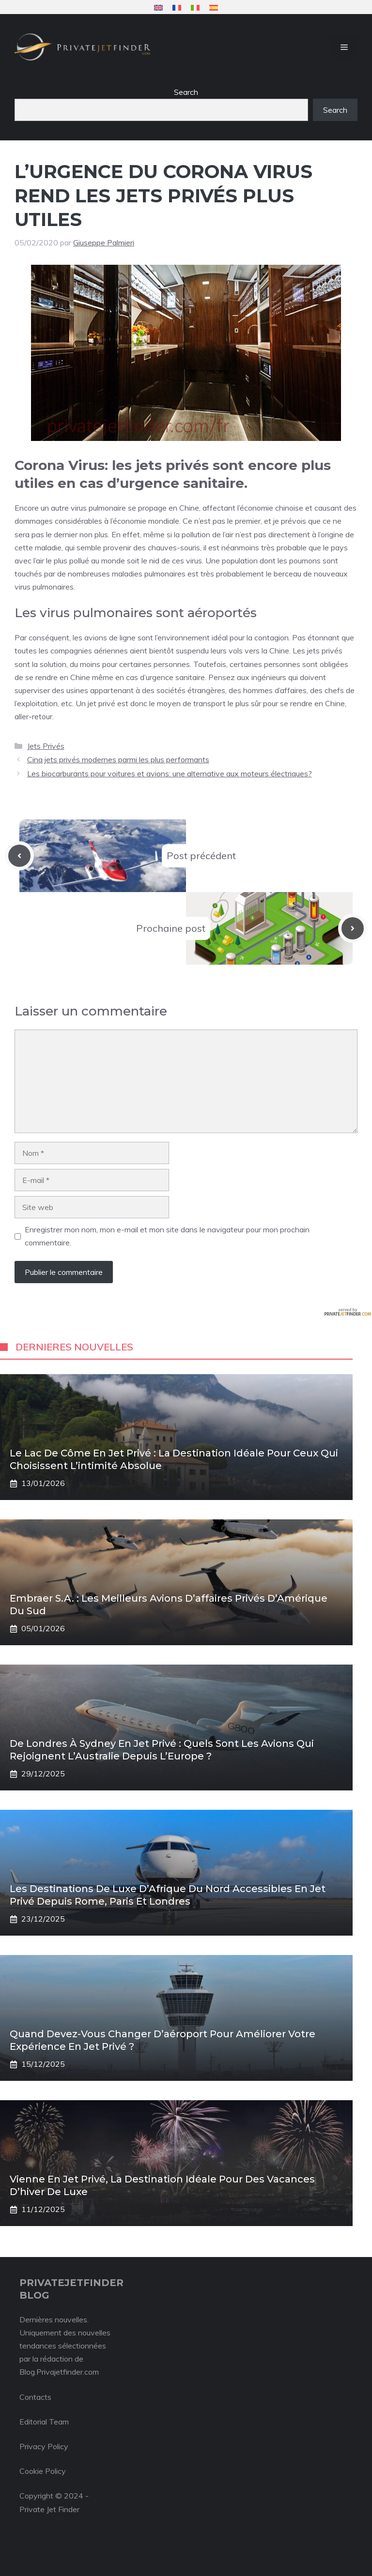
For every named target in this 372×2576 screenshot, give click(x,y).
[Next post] (352, 928)
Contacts (35, 2397)
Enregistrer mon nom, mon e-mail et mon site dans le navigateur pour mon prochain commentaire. (167, 1236)
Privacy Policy (43, 2446)
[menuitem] (158, 7)
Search (186, 92)
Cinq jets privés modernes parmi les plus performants (118, 759)
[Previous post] (19, 855)
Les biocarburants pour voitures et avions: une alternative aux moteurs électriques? (169, 773)
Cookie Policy (42, 2471)
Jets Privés (45, 746)
